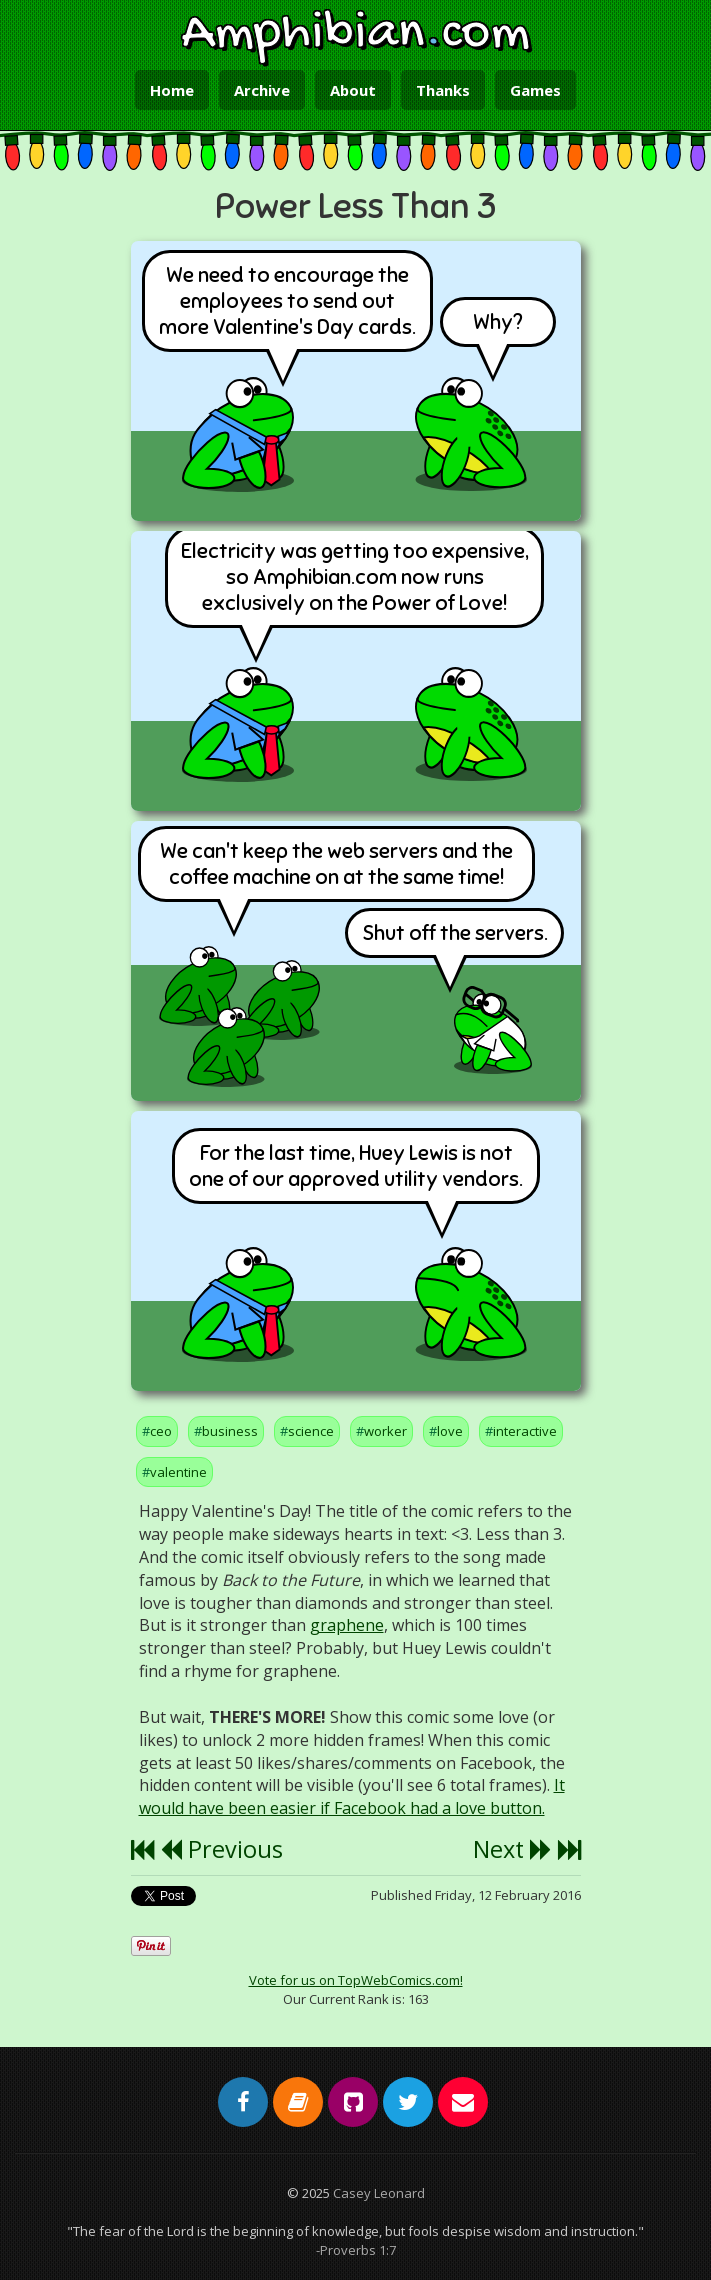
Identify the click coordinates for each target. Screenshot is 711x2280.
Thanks (443, 90)
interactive (525, 1431)
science (311, 1431)
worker (385, 1431)
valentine (178, 1472)
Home (172, 90)
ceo (161, 1431)
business (230, 1431)
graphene (347, 1625)
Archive (262, 90)
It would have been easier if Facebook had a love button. (352, 1796)
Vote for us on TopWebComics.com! (356, 1980)
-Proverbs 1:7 (356, 2250)
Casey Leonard (379, 2193)
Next (512, 1849)
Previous (221, 1849)
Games (535, 90)
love (450, 1431)
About (353, 90)
